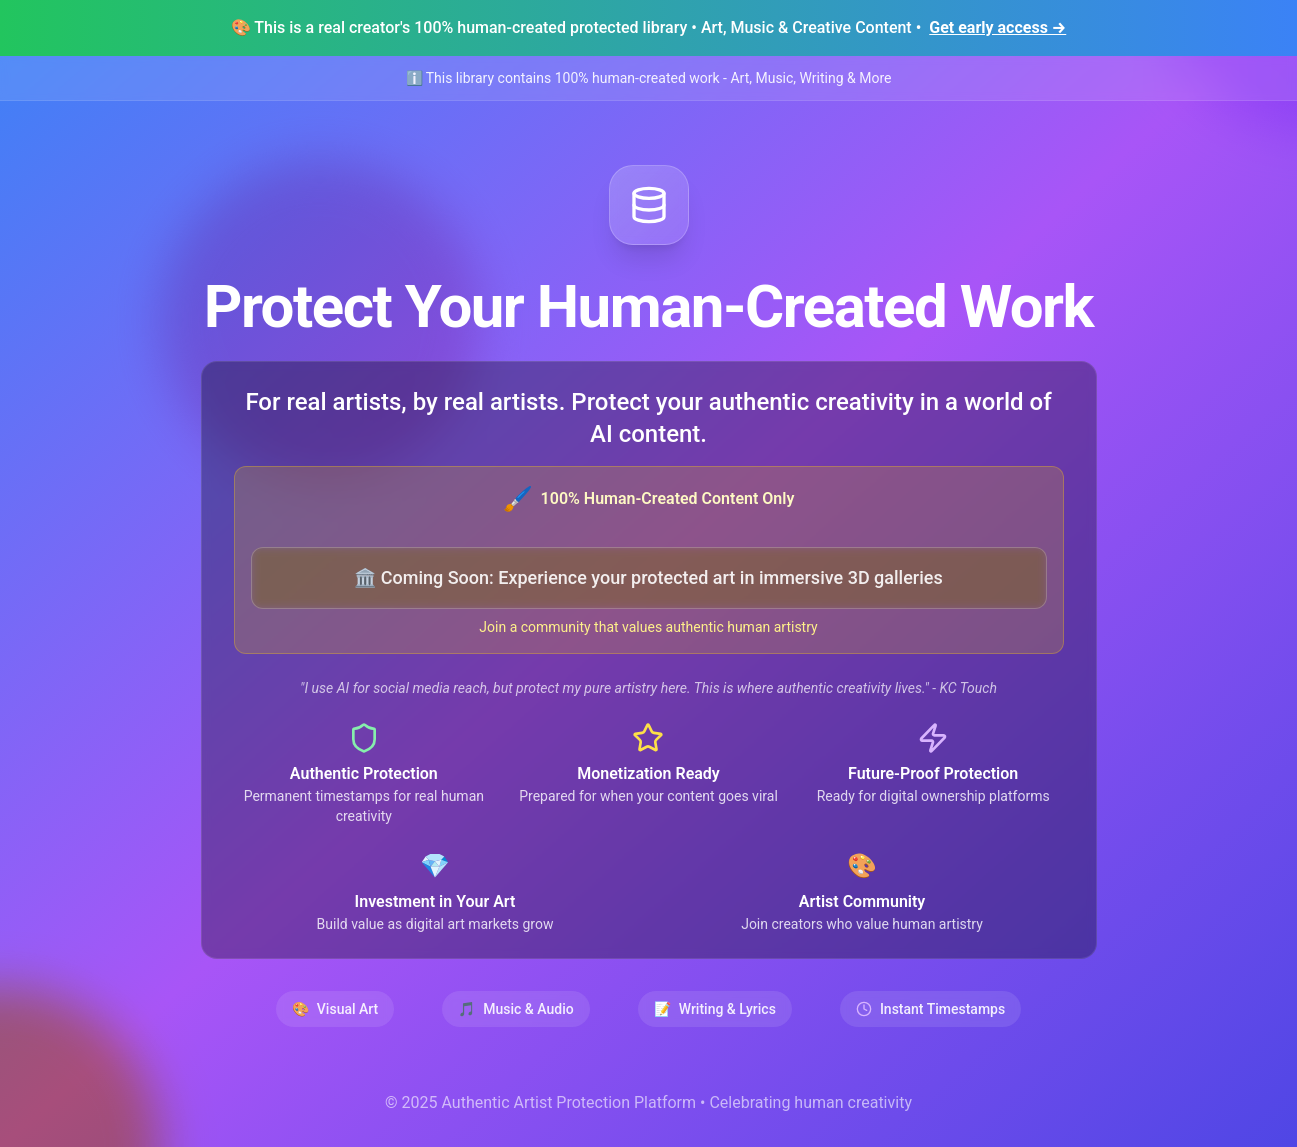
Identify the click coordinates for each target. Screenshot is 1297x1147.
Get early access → (997, 27)
